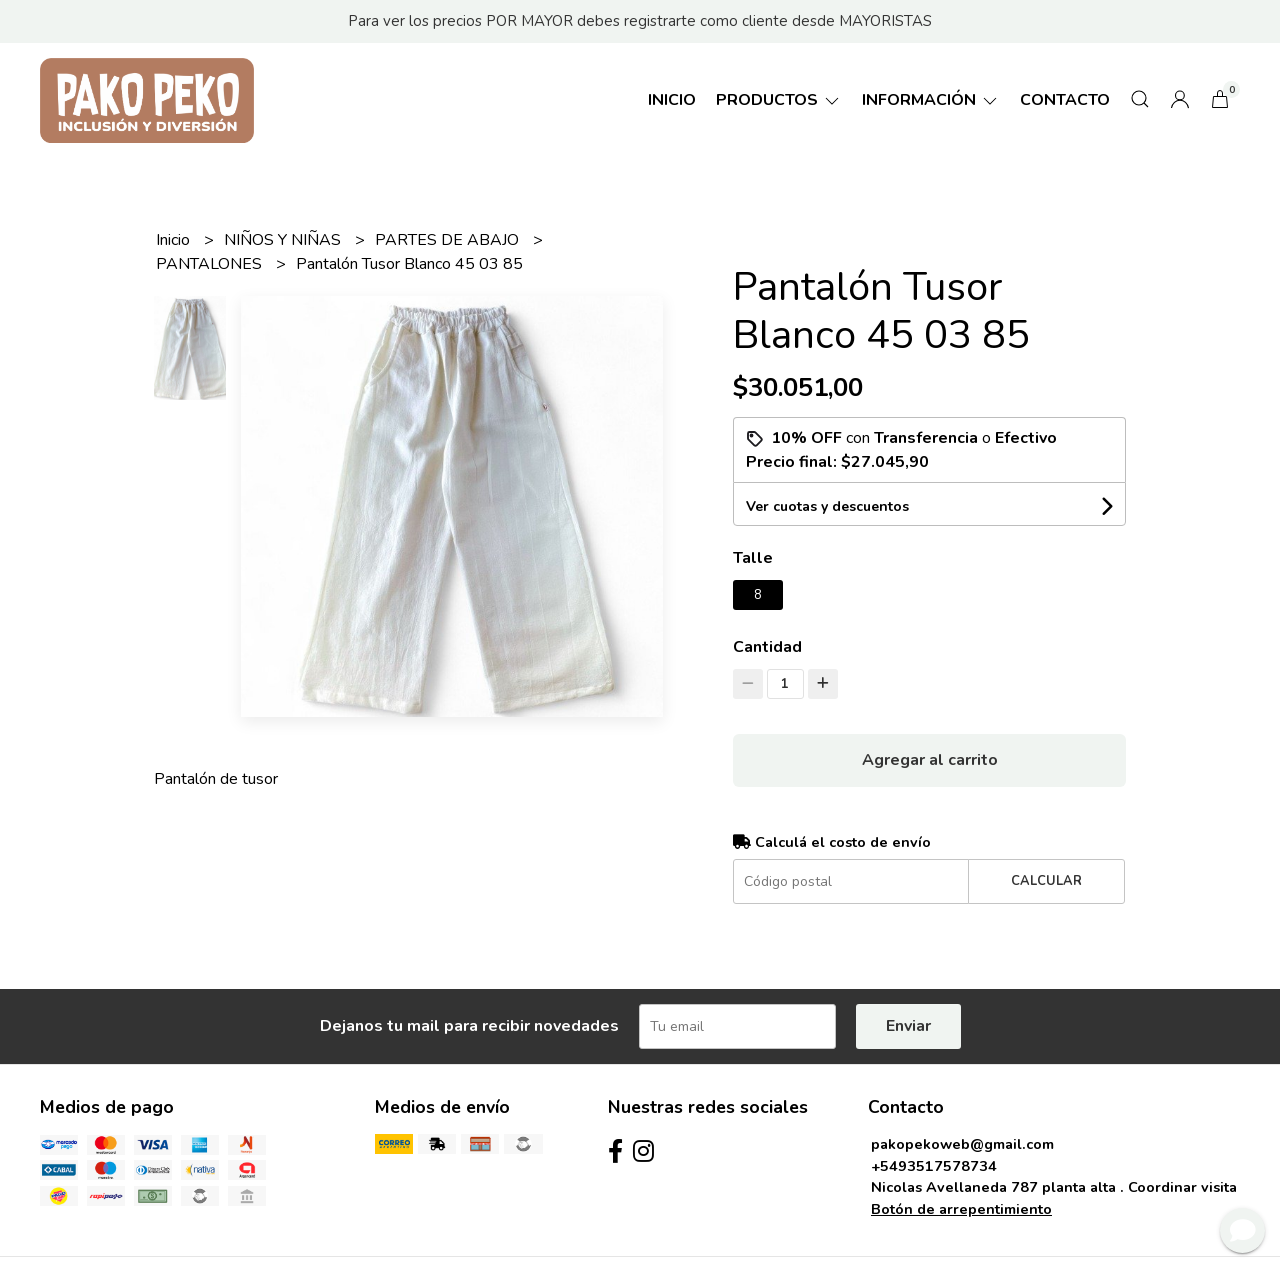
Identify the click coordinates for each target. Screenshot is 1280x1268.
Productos (779, 100)
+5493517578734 (934, 1166)
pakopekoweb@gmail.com (962, 1144)
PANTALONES (211, 264)
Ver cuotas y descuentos (827, 506)
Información (931, 100)
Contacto (1065, 100)
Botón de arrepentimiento (961, 1209)
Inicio (672, 100)
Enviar (908, 1026)
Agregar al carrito (930, 760)
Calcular (1046, 881)
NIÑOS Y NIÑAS (284, 240)
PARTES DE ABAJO (449, 240)
